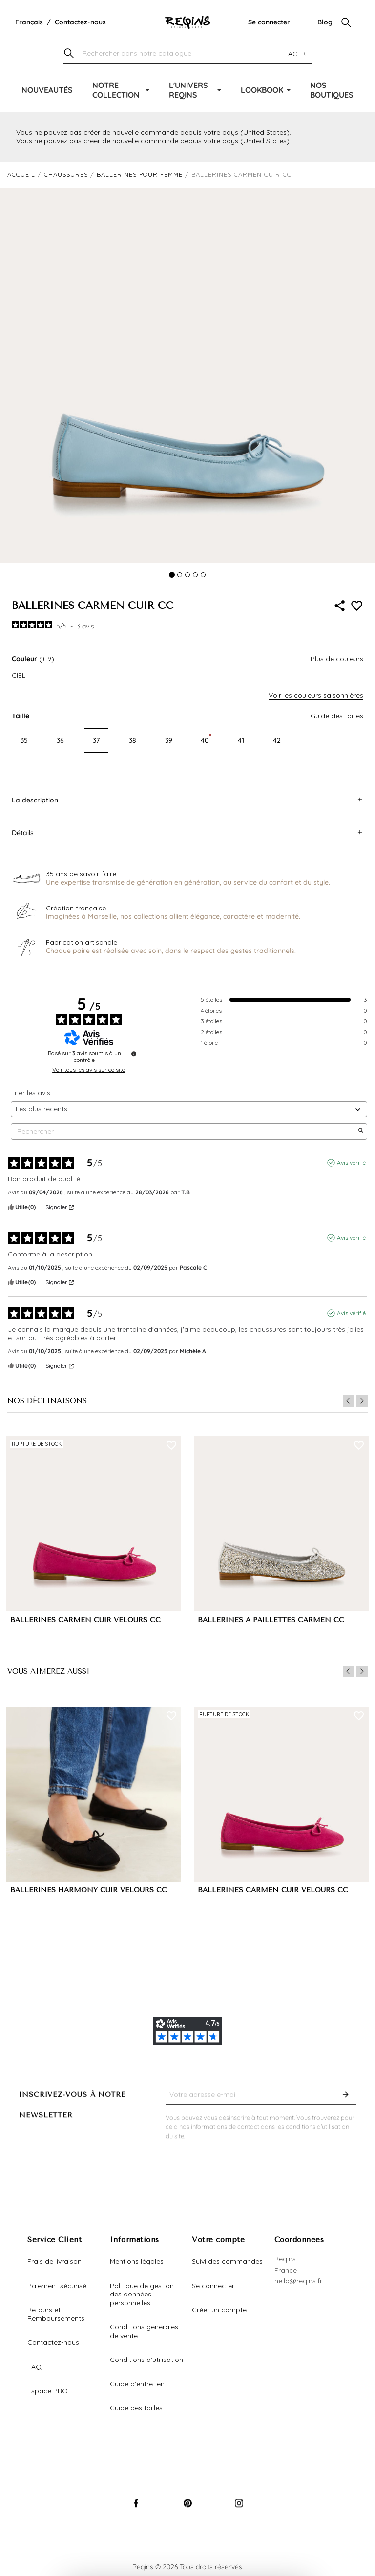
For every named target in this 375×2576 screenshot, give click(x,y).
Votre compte (218, 2239)
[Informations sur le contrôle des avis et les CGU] (134, 1054)
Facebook (136, 2512)
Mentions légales (137, 2261)
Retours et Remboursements (55, 2314)
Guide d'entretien (137, 2384)
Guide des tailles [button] (337, 716)
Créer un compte (219, 2309)
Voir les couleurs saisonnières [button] (316, 695)
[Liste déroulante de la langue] (29, 22)
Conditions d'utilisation (146, 2359)
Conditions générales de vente (144, 2331)
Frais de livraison (54, 2261)
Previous (348, 1401)
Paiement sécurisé (56, 2285)
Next (362, 1401)
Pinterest (187, 2512)
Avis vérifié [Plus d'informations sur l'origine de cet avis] (351, 1162)
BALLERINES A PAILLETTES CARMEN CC (271, 1620)
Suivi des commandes (227, 2261)
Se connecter (269, 22)
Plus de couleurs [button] (337, 658)
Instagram (239, 2512)
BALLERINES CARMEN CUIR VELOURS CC (85, 1620)
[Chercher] (187, 54)
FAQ (34, 2366)
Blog (325, 22)
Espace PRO (47, 2390)
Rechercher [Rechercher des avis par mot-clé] (184, 1132)
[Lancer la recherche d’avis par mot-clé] (361, 1131)
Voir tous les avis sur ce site (88, 1069)
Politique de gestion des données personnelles (142, 2294)
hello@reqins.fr (298, 2280)
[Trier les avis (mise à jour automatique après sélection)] (189, 1109)
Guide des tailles (136, 2407)
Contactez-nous (80, 22)
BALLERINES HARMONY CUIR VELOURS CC (88, 1890)
